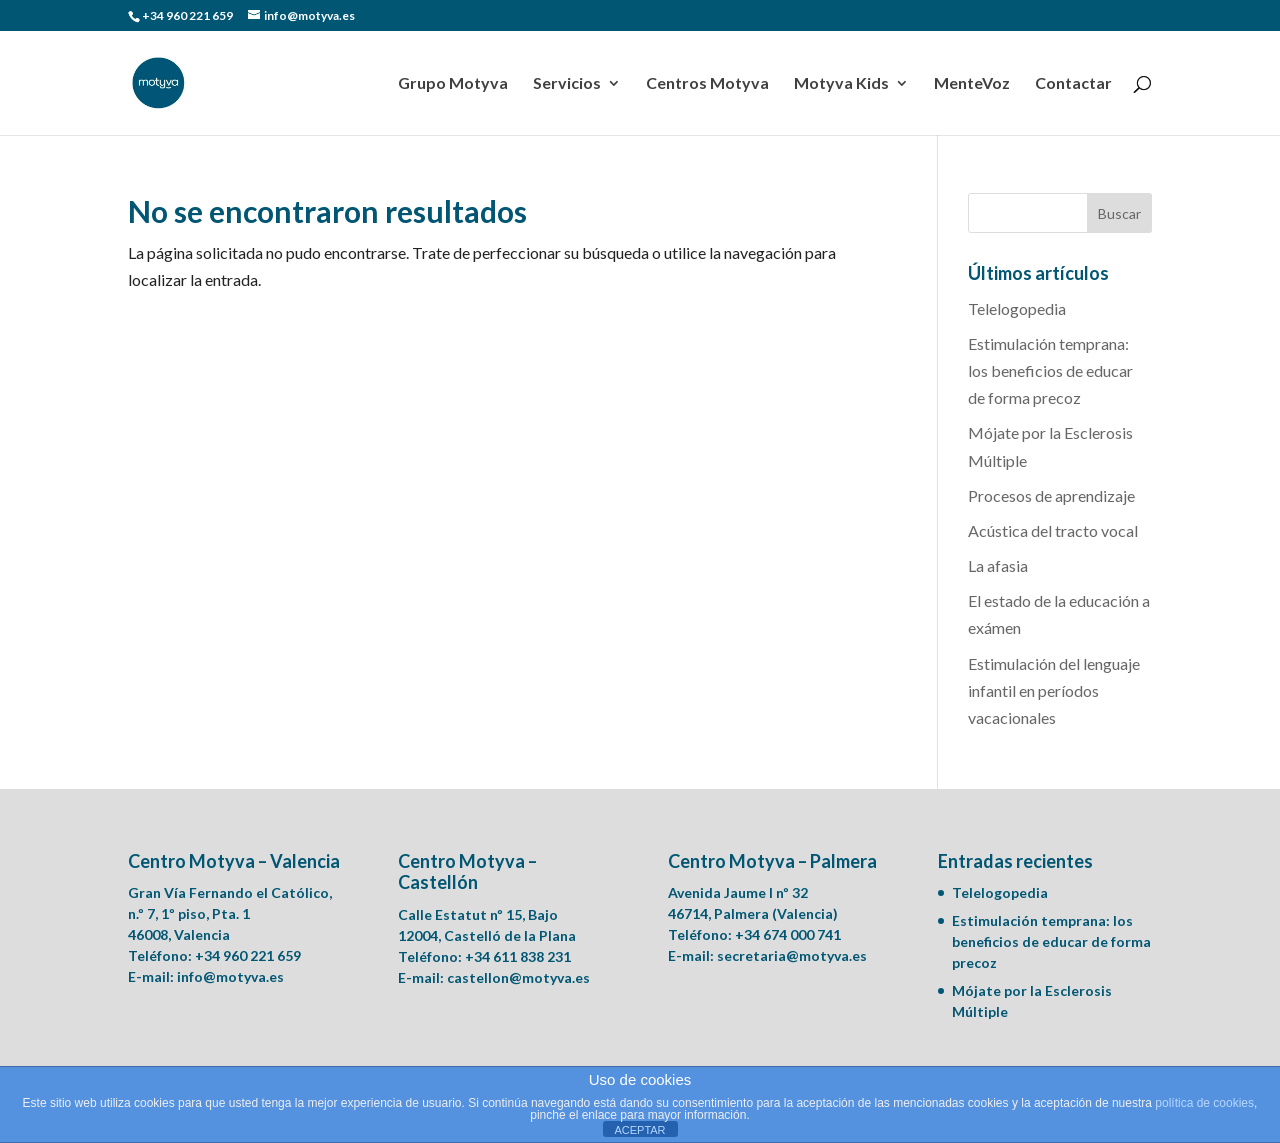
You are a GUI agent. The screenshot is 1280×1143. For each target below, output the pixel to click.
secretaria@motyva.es (792, 955)
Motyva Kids (841, 84)
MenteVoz (972, 84)
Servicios (567, 84)
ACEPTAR (639, 1130)
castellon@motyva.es (518, 977)
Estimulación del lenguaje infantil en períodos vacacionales (1054, 690)
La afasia (998, 565)
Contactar (1073, 84)
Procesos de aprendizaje (1051, 495)
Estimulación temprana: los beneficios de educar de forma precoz (1050, 370)
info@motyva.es (230, 976)
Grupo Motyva (453, 84)
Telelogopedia (1017, 308)
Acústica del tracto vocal (1053, 530)
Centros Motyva (707, 84)
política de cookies (1204, 1103)
